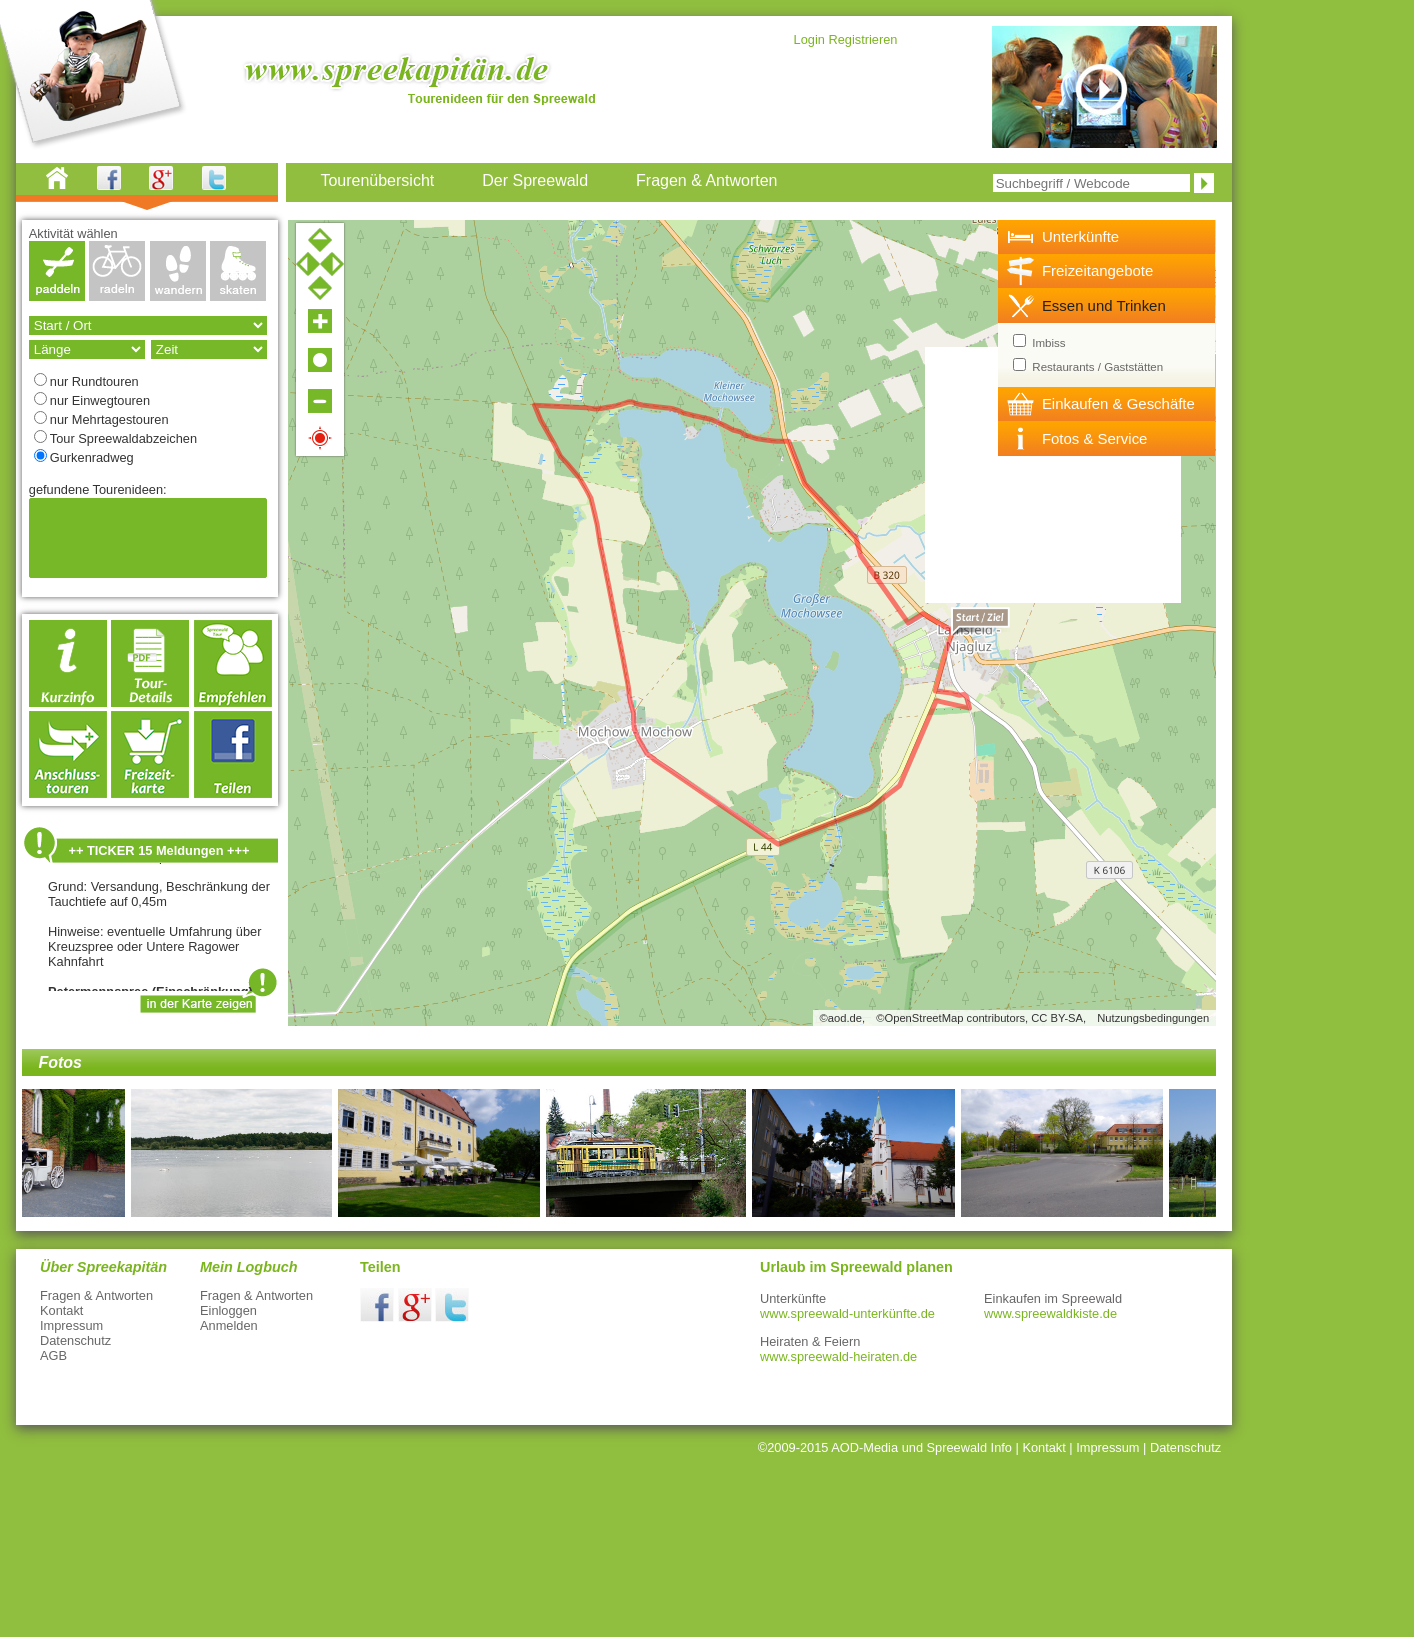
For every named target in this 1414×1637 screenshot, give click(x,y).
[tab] (1107, 237)
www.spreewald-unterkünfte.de (847, 1313)
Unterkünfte (1080, 236)
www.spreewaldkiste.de (1050, 1313)
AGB (53, 1355)
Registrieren (862, 39)
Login (809, 39)
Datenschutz (75, 1340)
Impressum (71, 1325)
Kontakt (61, 1310)
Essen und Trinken (1104, 305)
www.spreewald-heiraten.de (838, 1356)
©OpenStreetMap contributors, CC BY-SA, (981, 1018)
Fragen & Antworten (96, 1295)
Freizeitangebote (1097, 270)
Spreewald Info (969, 1447)
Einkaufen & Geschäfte (1118, 403)
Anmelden (229, 1325)
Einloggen (228, 1310)
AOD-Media (864, 1447)
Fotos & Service (1095, 438)
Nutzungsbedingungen (1153, 1018)
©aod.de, (843, 1018)
